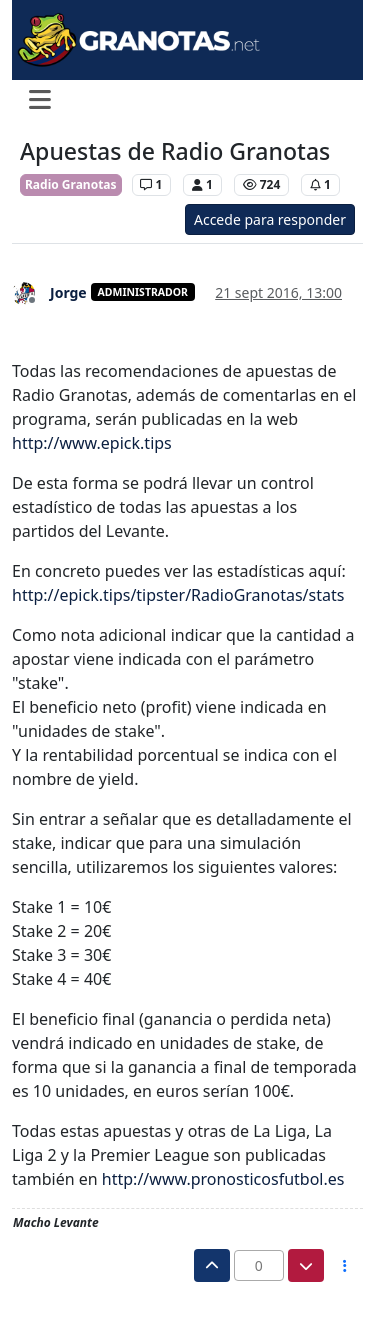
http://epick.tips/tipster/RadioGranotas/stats (178, 595)
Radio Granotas (71, 184)
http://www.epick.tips (92, 443)
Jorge (68, 292)
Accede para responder (270, 219)
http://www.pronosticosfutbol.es (223, 1179)
